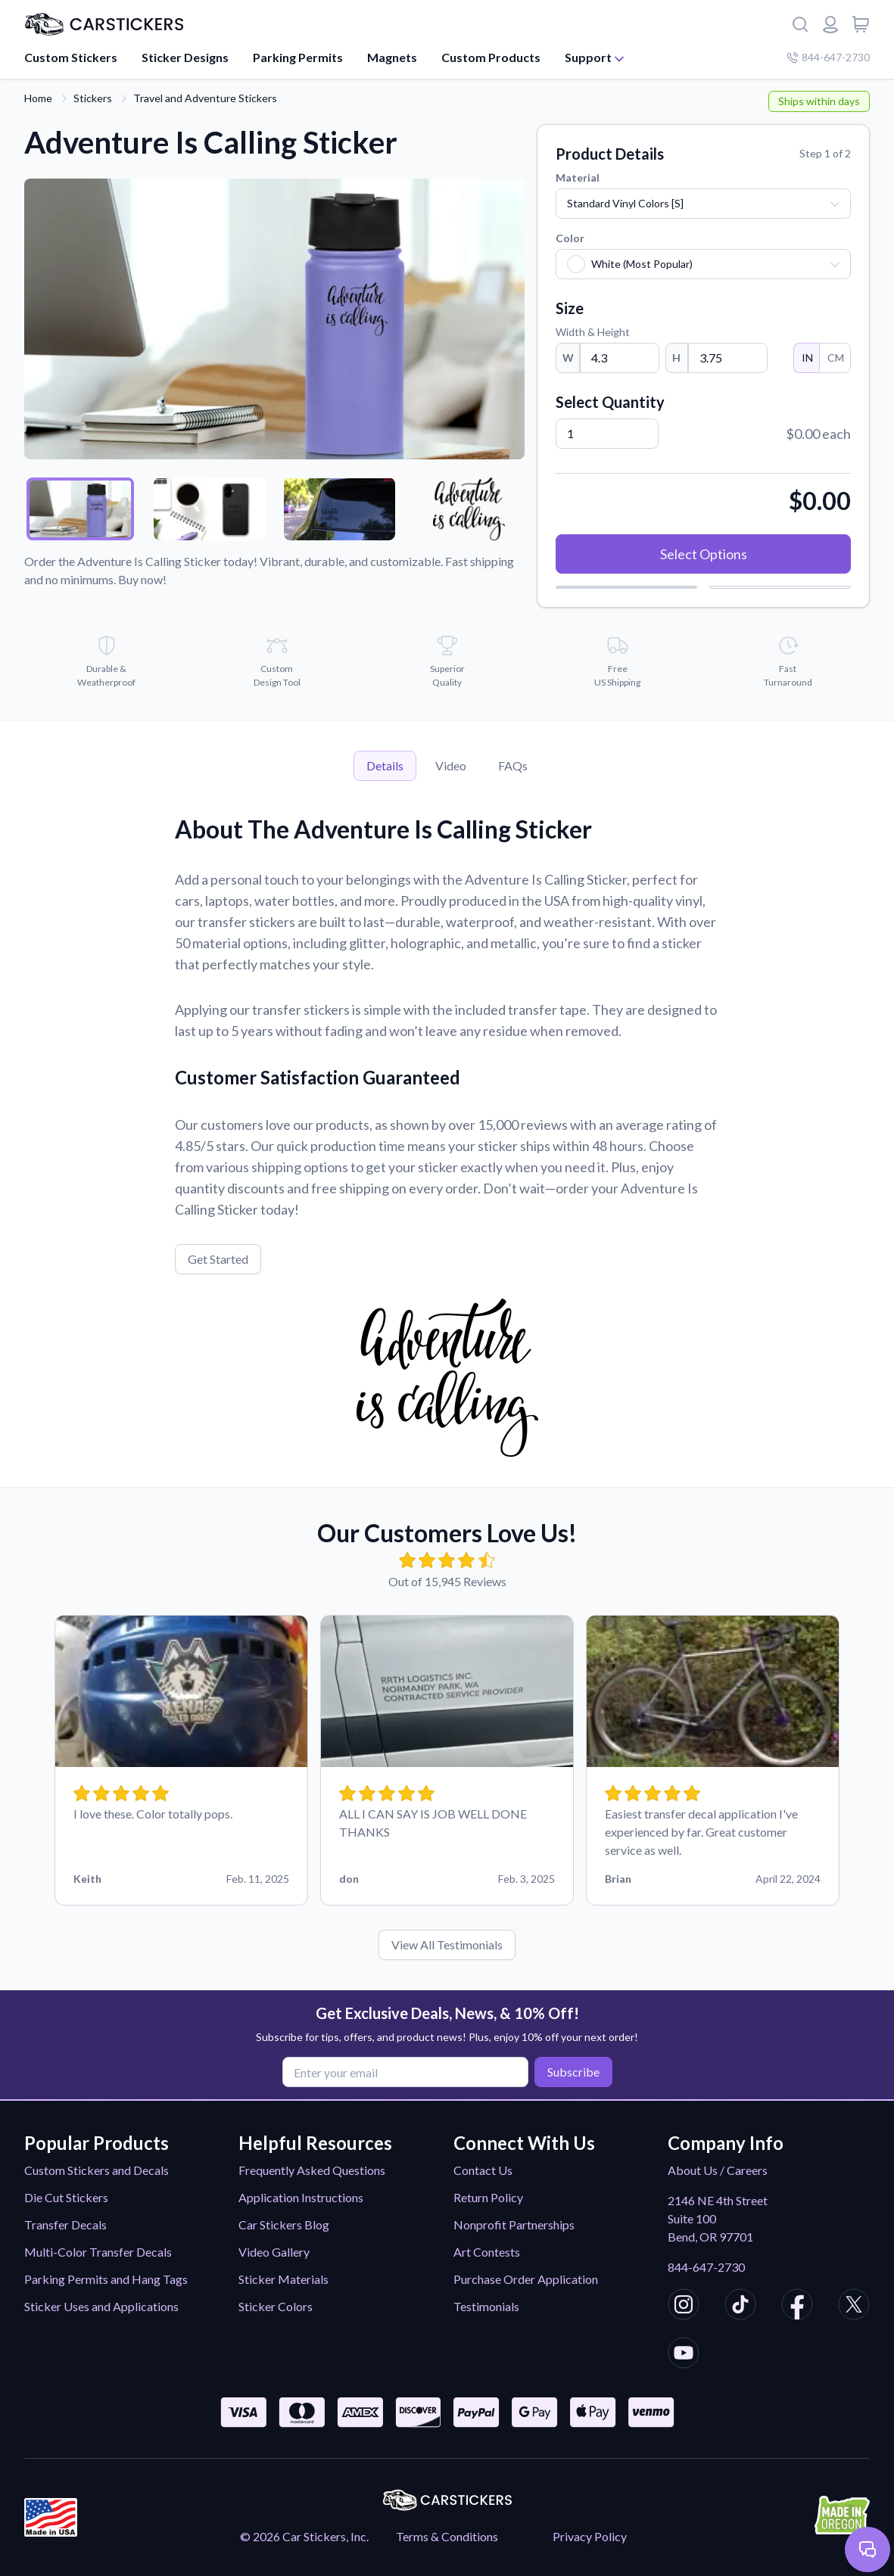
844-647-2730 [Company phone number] (828, 57)
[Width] (619, 358)
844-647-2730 (706, 2267)
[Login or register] (830, 24)
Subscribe (571, 2071)
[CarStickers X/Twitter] (854, 2306)
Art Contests (486, 2252)
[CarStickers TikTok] (740, 2306)
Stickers (92, 98)
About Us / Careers (718, 2170)
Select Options (703, 554)
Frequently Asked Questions (311, 2170)
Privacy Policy (590, 2536)
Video (450, 765)
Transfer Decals (65, 2224)
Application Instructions (300, 2197)
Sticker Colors (275, 2306)
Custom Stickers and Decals (96, 2170)
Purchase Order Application (525, 2279)
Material (578, 177)
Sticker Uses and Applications (101, 2306)
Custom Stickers (70, 57)
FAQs (513, 765)
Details (384, 765)
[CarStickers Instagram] (683, 2306)
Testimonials (486, 2306)
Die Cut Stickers (66, 2197)
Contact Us (482, 2170)
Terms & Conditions (447, 2536)
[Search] (800, 24)
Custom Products (490, 57)
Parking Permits (298, 57)
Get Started (218, 1259)
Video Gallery (274, 2252)
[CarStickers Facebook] (797, 2306)
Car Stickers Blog (283, 2224)
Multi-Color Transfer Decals (98, 2252)
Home (38, 98)
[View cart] (861, 24)
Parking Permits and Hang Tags (106, 2279)
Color (570, 238)
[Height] (728, 358)
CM (835, 357)
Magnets (392, 57)
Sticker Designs (185, 57)
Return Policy (488, 2197)
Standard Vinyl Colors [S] (625, 203)
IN (806, 357)
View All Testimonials (447, 1944)
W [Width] (568, 357)
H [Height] (676, 357)
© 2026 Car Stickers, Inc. (304, 2536)
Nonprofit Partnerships (514, 2224)
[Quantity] (607, 433)
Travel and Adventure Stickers (205, 98)
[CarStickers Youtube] (683, 2355)
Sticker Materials (283, 2279)
